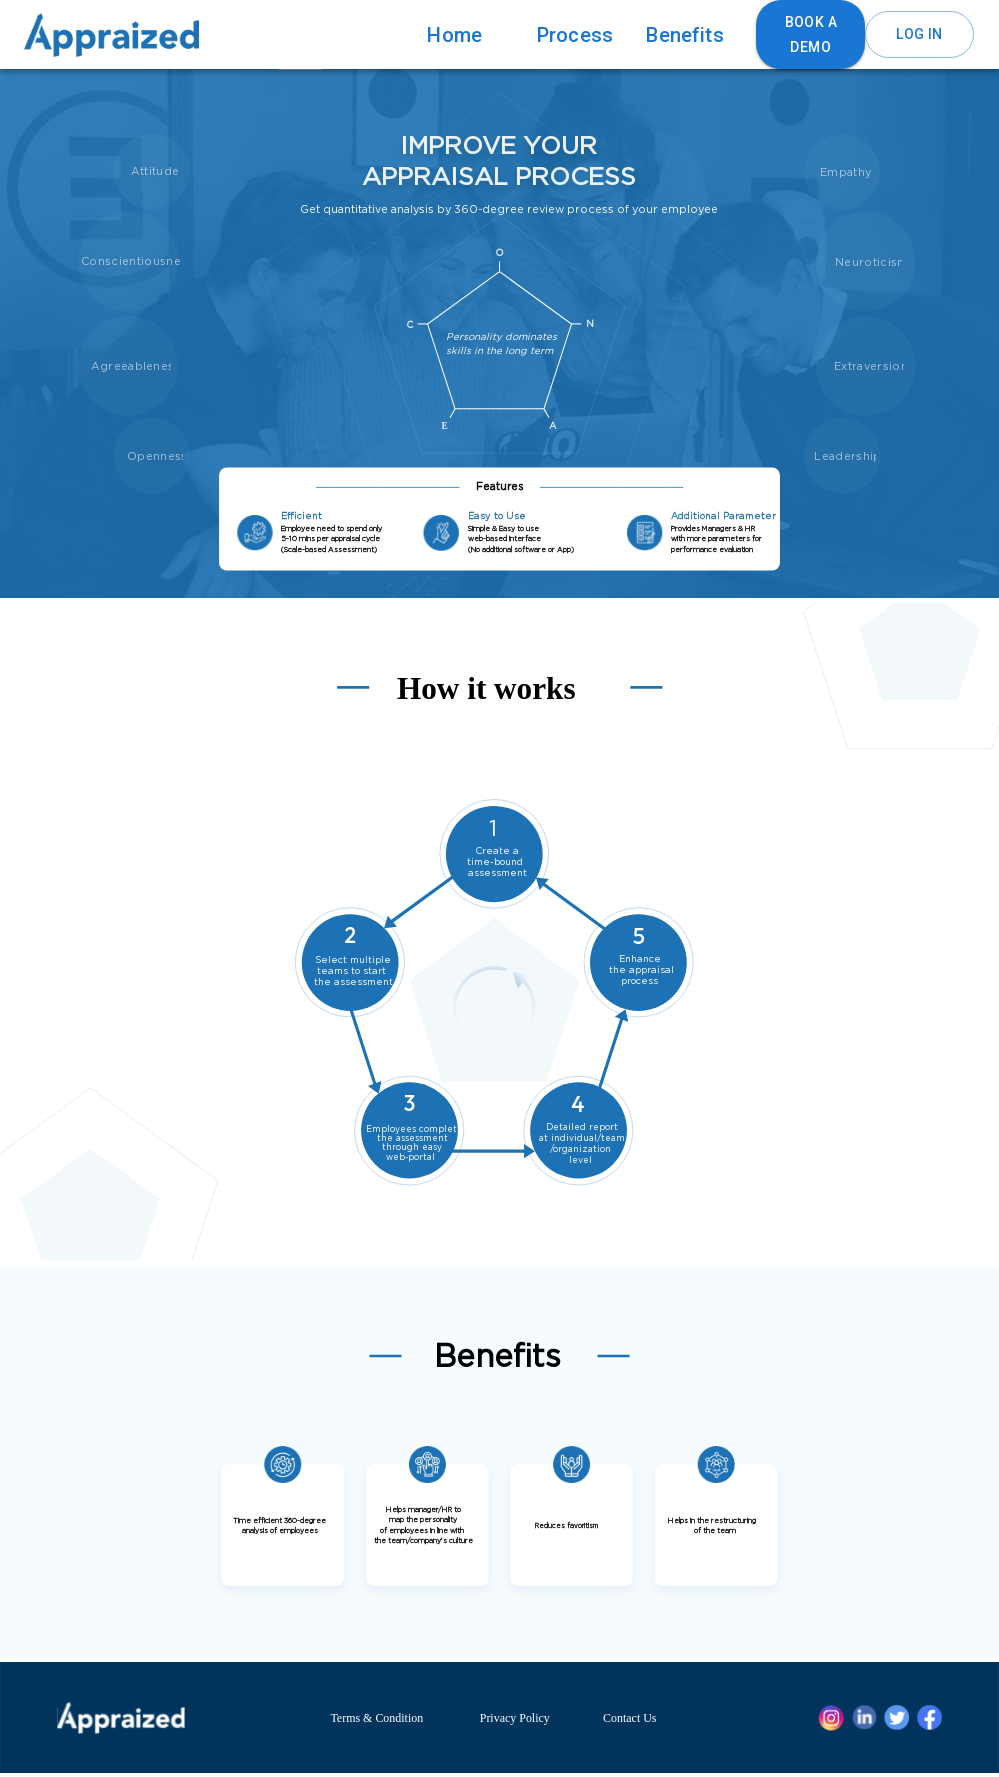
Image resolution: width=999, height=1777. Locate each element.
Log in (919, 34)
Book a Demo (811, 34)
